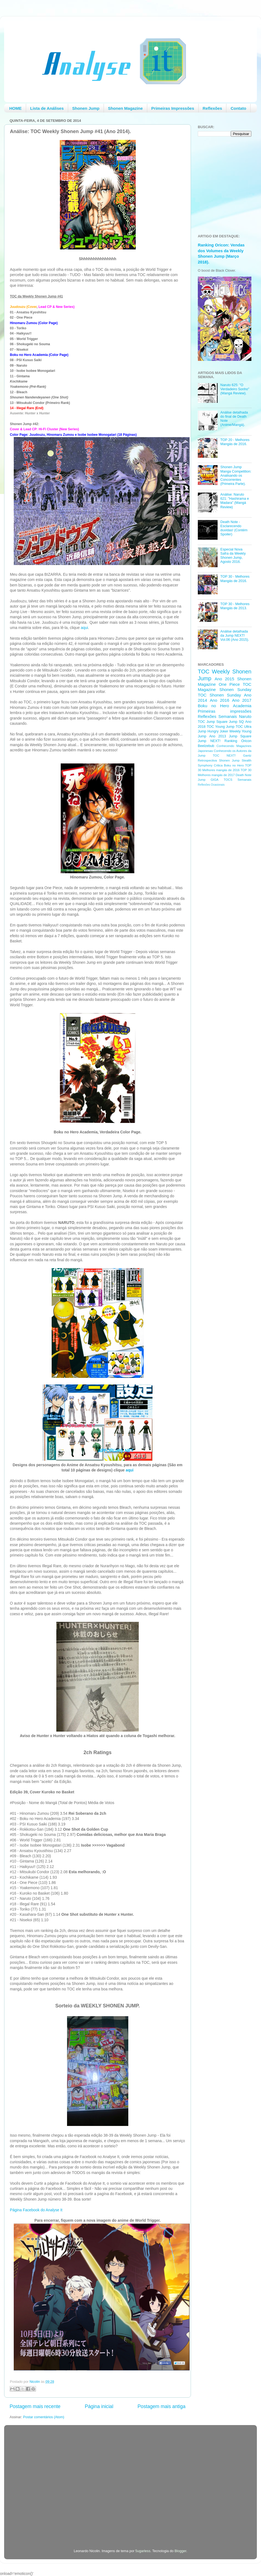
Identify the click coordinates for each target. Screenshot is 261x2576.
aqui (84, 627)
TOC (203, 671)
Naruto (245, 716)
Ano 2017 (241, 700)
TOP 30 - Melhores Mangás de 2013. (234, 606)
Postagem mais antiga (161, 2406)
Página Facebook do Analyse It (36, 2210)
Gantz (247, 755)
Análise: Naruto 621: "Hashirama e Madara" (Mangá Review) (234, 501)
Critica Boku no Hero (229, 765)
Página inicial (99, 2406)
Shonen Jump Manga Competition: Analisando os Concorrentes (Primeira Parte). (235, 475)
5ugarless (143, 2551)
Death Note (243, 775)
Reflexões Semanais (217, 716)
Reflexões (212, 108)
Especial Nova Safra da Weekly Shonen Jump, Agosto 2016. (233, 555)
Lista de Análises (47, 108)
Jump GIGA (208, 779)
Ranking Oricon (237, 741)
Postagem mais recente (35, 2406)
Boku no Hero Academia (224, 705)
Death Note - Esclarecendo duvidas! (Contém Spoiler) (234, 528)
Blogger (180, 2551)
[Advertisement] (220, 878)
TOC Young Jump (220, 727)
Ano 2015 (224, 678)
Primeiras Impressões (172, 108)
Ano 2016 (219, 700)
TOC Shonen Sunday (219, 695)
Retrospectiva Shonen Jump (219, 760)
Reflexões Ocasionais (211, 784)
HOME (15, 108)
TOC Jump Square (212, 722)
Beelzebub (206, 746)
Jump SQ (236, 722)
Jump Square (240, 736)
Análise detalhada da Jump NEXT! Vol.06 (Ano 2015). (234, 636)
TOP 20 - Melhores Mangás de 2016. (234, 442)
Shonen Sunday (235, 689)
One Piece (229, 684)
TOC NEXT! (224, 755)
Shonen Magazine (125, 108)
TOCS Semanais (237, 779)
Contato (238, 108)
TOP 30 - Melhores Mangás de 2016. (234, 579)
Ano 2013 (217, 736)
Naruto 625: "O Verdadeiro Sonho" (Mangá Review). (234, 389)
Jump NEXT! (209, 741)
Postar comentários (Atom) (43, 2417)
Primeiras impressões (224, 711)
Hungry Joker (217, 731)
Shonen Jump (85, 108)
